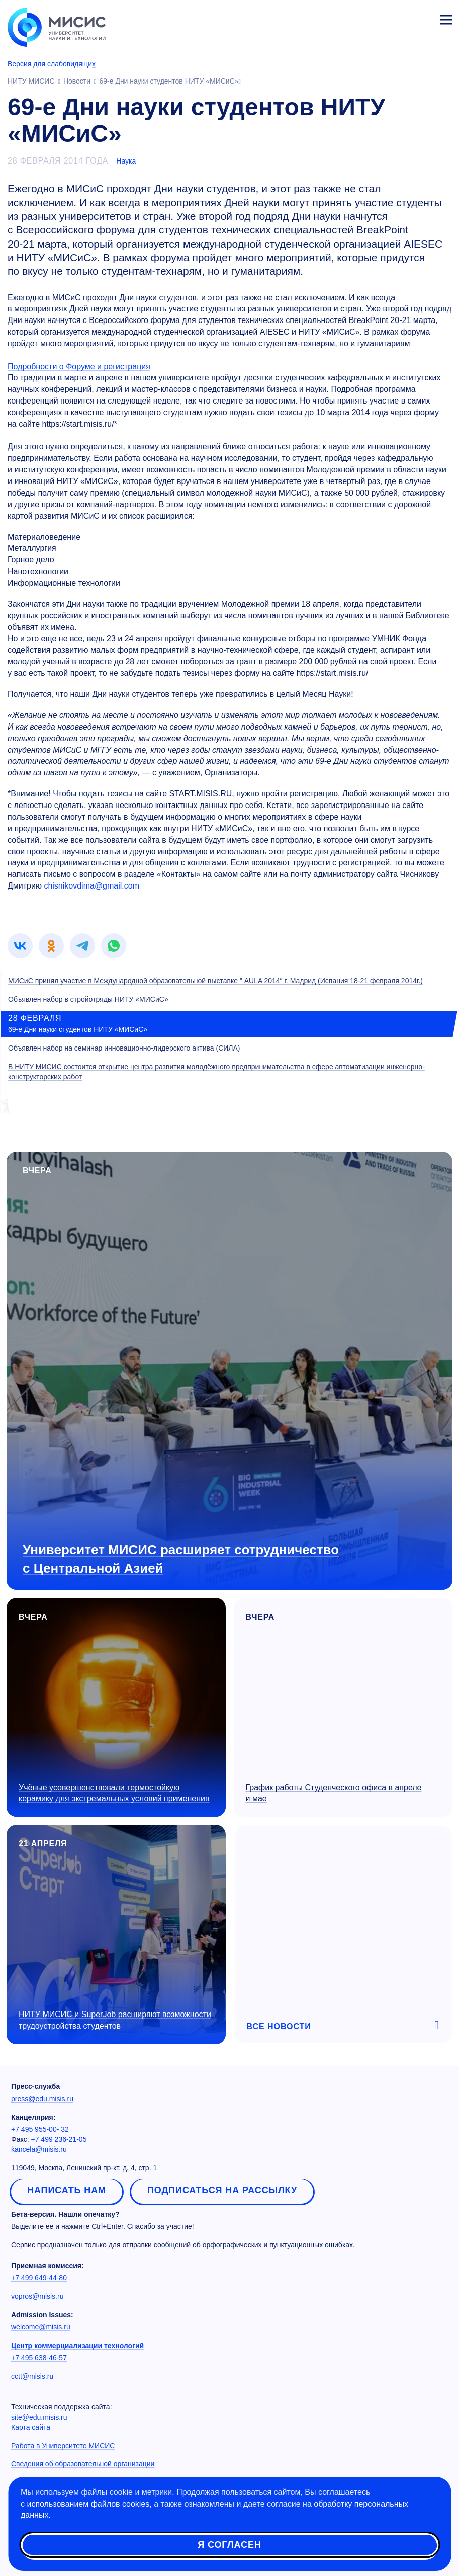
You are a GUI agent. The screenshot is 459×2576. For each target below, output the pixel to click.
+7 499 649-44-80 (39, 2278)
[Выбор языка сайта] (399, 17)
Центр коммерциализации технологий (77, 2346)
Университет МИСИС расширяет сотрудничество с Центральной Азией (181, 1559)
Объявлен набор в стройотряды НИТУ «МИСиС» (88, 999)
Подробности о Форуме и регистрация (79, 366)
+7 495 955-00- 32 (40, 2129)
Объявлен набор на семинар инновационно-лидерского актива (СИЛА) (124, 1048)
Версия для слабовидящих (52, 64)
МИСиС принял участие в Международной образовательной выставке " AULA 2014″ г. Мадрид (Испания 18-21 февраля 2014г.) (215, 981)
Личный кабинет (422, 18)
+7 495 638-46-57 (39, 2358)
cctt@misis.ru (32, 2376)
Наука (126, 161)
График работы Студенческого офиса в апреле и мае (334, 1793)
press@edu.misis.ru (42, 2099)
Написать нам (66, 2190)
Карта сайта (30, 2427)
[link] (20, 945)
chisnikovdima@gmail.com (91, 885)
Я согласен (229, 2546)
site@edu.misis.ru (39, 2417)
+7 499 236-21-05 (59, 2139)
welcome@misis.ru (40, 2327)
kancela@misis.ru (39, 2149)
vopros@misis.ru (37, 2296)
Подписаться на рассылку (222, 2190)
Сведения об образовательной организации (82, 2464)
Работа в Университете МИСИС (63, 2446)
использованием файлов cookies (88, 2504)
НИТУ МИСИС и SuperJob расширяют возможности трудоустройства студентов (115, 2020)
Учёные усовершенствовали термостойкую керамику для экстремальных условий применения (114, 1793)
